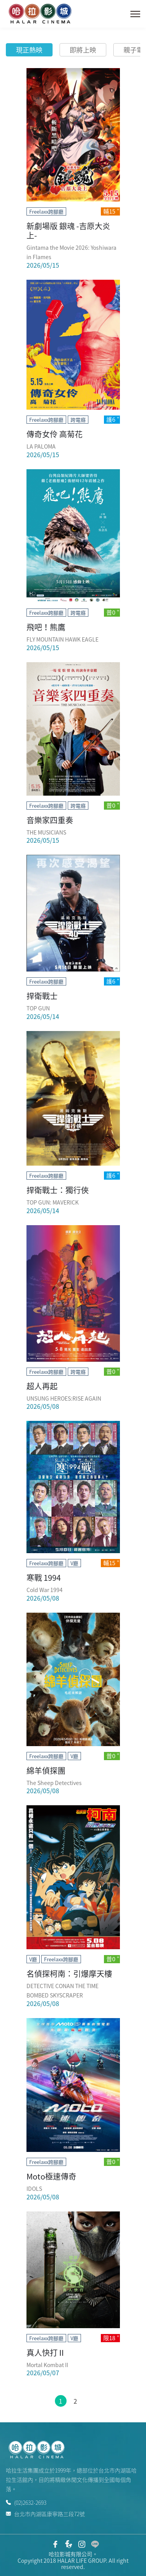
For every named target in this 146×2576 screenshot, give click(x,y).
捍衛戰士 (42, 995)
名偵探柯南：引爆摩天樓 (69, 1973)
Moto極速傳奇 (51, 2176)
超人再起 (42, 1386)
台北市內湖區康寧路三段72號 (45, 2513)
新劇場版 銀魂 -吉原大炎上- (68, 230)
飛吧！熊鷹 (45, 627)
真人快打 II (45, 2352)
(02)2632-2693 (26, 2502)
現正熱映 (29, 49)
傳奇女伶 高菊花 (54, 434)
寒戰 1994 (43, 1577)
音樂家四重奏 (49, 820)
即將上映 (83, 49)
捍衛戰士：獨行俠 (57, 1190)
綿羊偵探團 (45, 1770)
